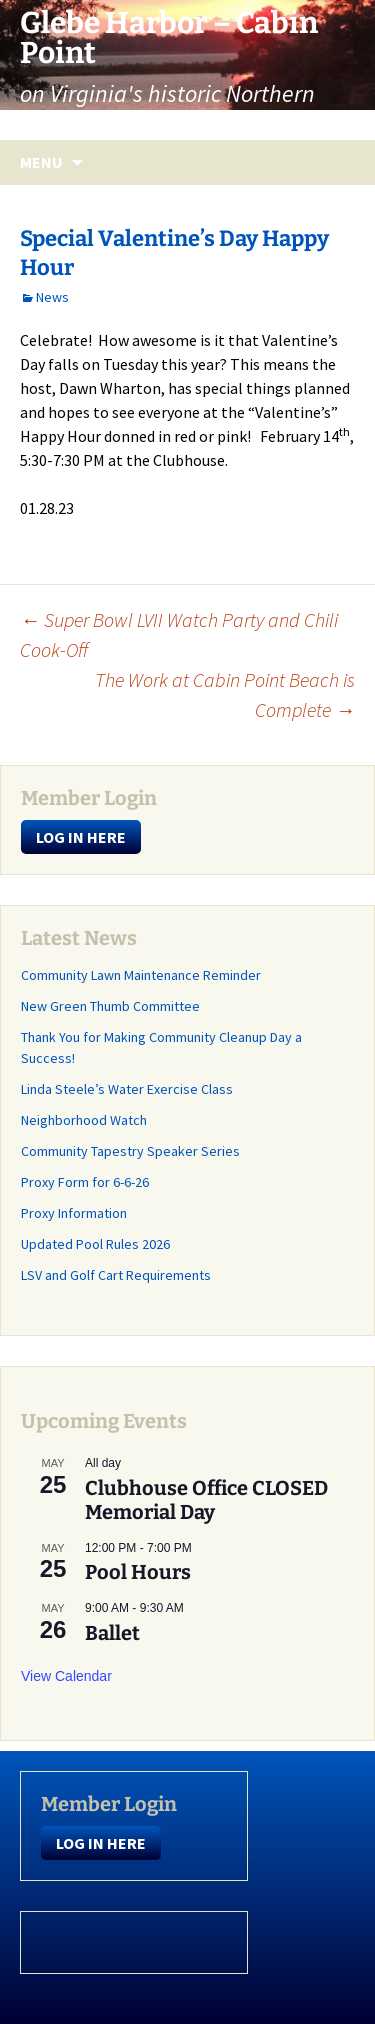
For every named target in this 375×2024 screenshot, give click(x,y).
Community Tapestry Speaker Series (130, 1151)
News (52, 297)
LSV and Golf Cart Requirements (116, 1275)
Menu (41, 162)
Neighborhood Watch (84, 1120)
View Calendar (66, 1676)
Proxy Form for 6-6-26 (85, 1182)
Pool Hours (138, 1572)
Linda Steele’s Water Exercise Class (127, 1089)
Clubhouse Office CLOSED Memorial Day (206, 1500)
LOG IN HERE (81, 837)
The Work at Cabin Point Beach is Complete (225, 694)
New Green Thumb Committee (110, 1006)
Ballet (112, 1633)
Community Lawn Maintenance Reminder (141, 975)
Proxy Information (74, 1213)
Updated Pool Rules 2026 (95, 1244)
